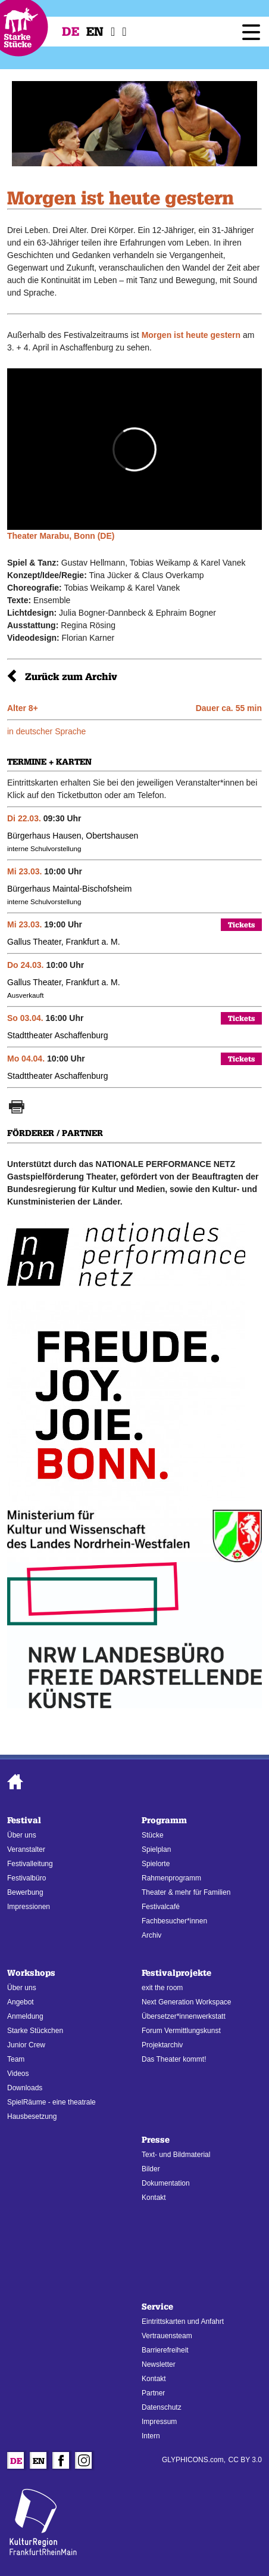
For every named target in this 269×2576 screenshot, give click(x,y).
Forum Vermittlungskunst (181, 2030)
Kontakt (154, 2197)
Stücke (153, 1835)
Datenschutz (162, 2407)
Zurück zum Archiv (71, 676)
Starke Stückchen (35, 2030)
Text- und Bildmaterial (176, 2154)
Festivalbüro (26, 1878)
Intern (151, 2436)
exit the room (162, 1988)
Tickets (241, 924)
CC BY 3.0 (245, 2460)
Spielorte (156, 1864)
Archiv (151, 1935)
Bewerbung (25, 1892)
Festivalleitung (30, 1864)
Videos (18, 2073)
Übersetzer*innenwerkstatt (184, 2016)
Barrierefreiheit (165, 2350)
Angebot (20, 2002)
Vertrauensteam (167, 2336)
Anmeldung (25, 2016)
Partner (153, 2393)
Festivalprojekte (176, 1973)
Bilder (151, 2169)
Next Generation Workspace (187, 2002)
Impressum (159, 2421)
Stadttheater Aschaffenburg (57, 1035)
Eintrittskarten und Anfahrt (183, 2321)
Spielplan (156, 1849)
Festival (24, 1820)
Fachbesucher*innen (174, 1921)
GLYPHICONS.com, (194, 2460)
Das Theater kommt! (174, 2059)
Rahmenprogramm (171, 1878)
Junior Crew (26, 2045)
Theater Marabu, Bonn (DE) (60, 536)
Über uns (21, 1835)
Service (157, 2307)
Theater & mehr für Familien (186, 1892)
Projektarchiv (162, 2045)
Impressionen (28, 1906)
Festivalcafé (161, 1906)
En (95, 31)
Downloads (24, 2088)
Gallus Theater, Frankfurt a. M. (63, 941)
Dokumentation (166, 2183)
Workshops (31, 1973)
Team (15, 2059)
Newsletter (159, 2364)
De (70, 31)
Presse (156, 2140)
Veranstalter (26, 1849)
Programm (164, 1820)
